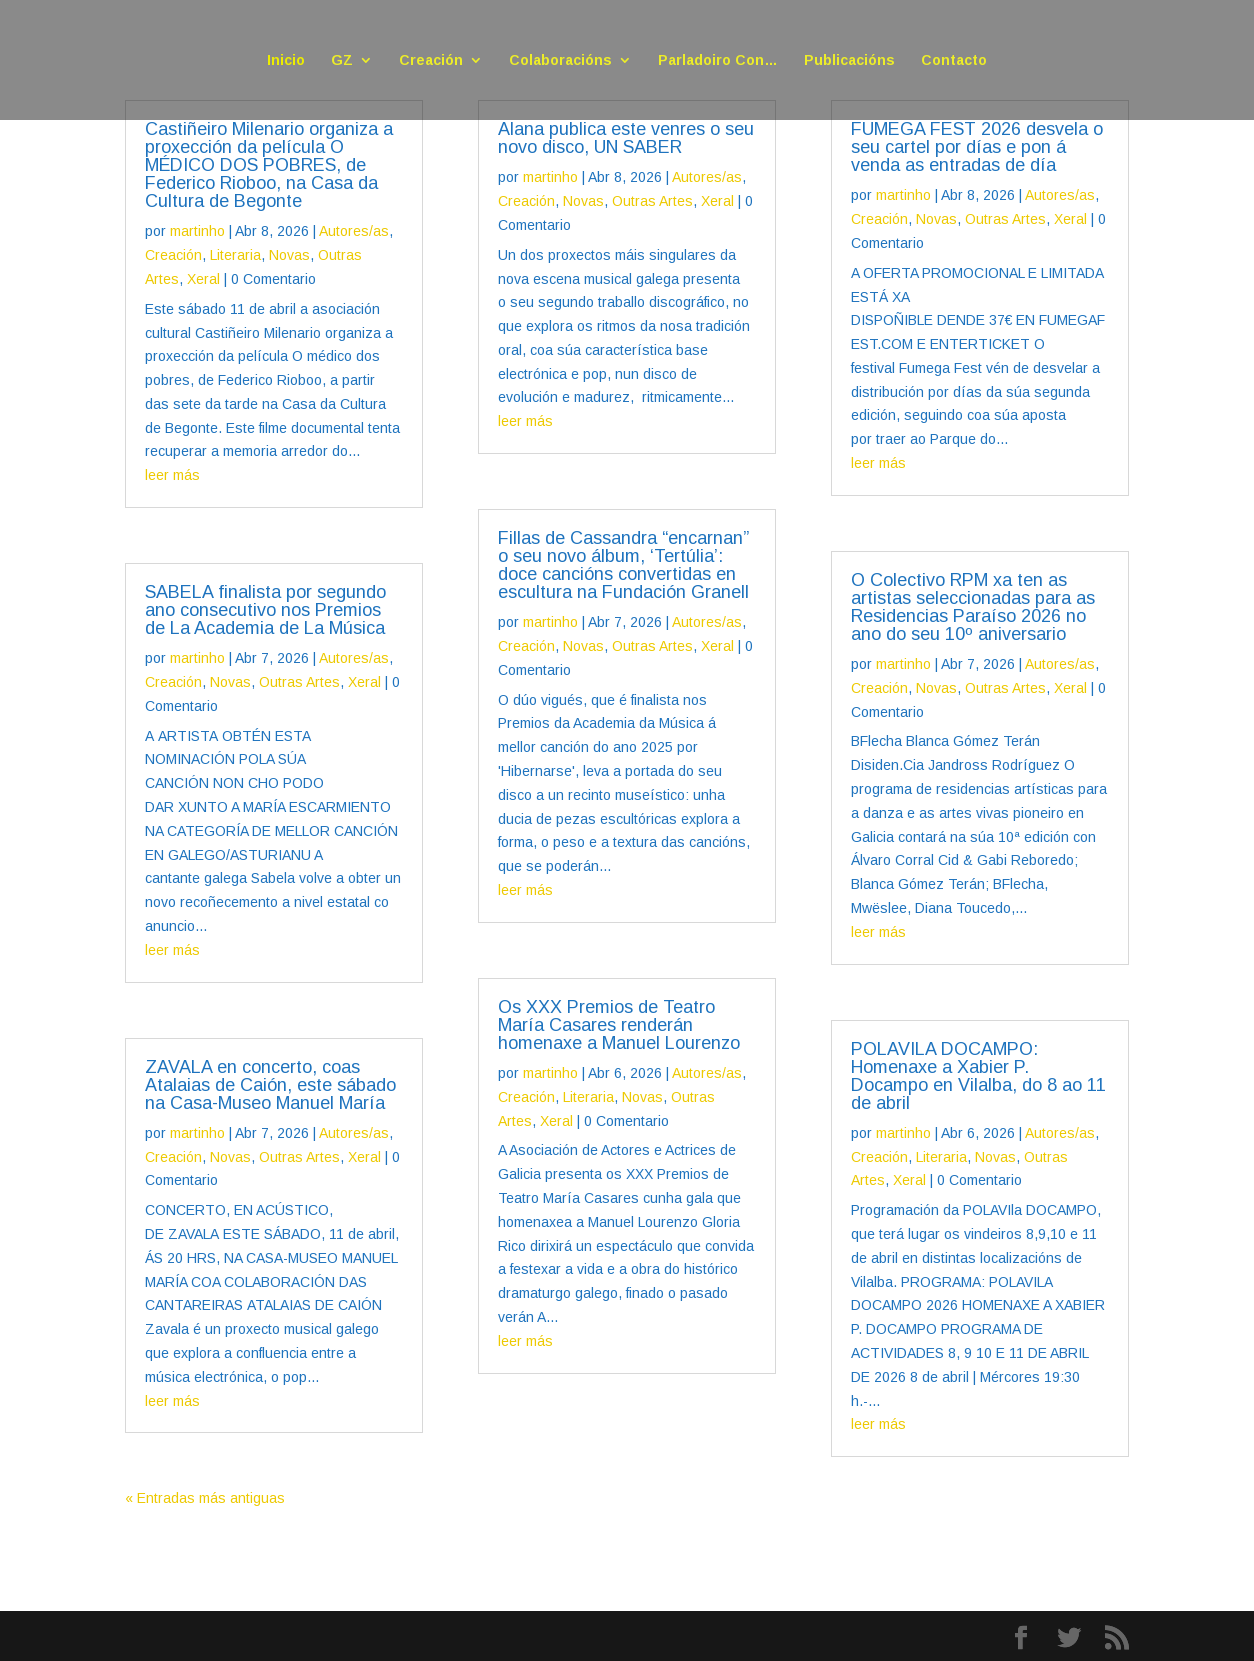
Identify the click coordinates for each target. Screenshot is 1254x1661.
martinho (197, 231)
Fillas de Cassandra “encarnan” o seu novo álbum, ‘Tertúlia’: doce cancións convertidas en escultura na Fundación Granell (623, 565)
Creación (431, 60)
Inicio (286, 60)
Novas (289, 255)
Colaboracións (560, 60)
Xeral (203, 279)
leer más (172, 475)
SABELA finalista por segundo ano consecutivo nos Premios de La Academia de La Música (267, 610)
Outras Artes (299, 682)
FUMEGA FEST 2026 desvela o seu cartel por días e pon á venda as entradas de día (977, 147)
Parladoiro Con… (718, 60)
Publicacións (849, 60)
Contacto (954, 60)
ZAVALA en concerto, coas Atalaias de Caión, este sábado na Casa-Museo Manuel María (270, 1085)
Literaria (235, 255)
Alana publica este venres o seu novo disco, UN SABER (626, 138)
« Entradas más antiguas (205, 1498)
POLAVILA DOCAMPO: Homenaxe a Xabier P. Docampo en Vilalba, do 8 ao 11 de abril (978, 1076)
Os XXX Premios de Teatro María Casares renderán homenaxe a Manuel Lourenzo (619, 1025)
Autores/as (354, 231)
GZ (342, 60)
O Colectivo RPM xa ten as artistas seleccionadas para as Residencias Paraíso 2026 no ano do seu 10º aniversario (973, 607)
